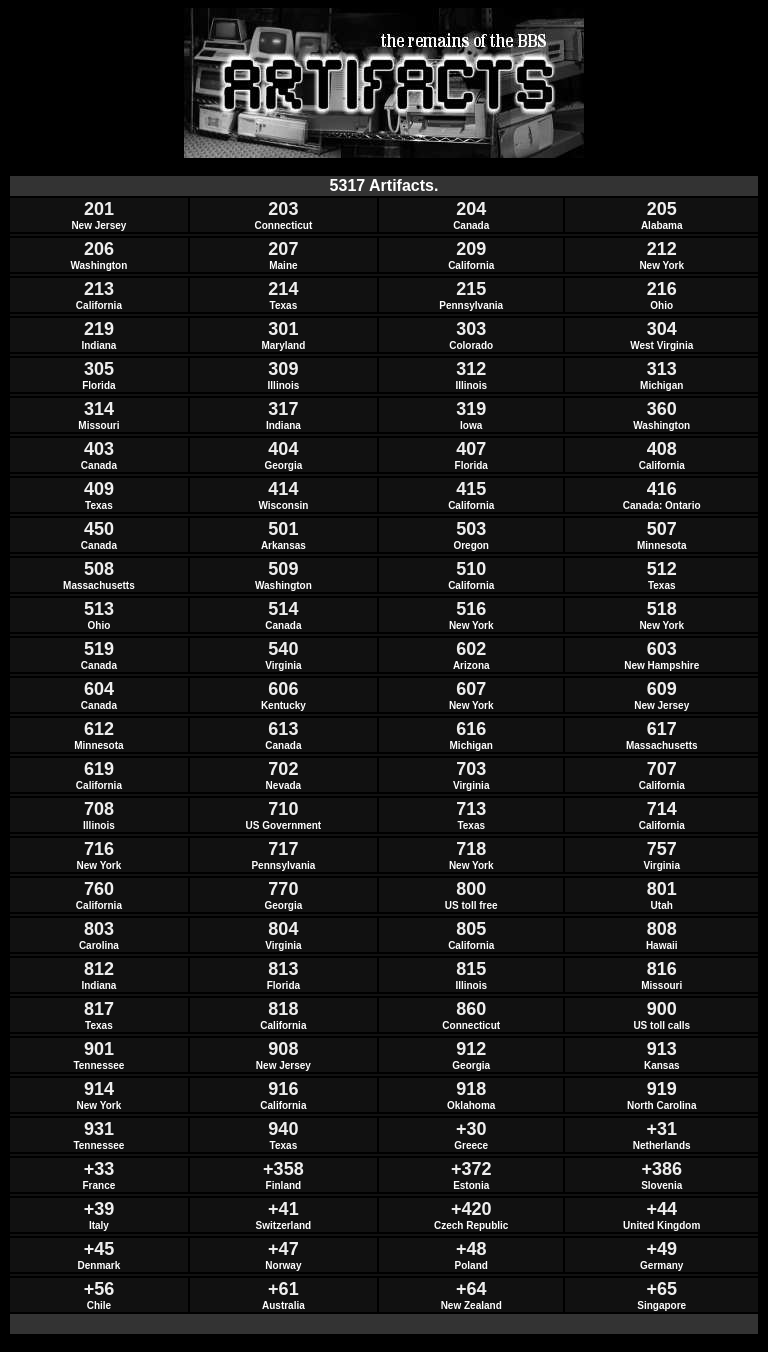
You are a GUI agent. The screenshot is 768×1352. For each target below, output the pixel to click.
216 (662, 289)
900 (662, 1009)
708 (99, 809)
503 (471, 529)
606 (283, 689)
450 (99, 529)
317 (283, 409)
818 (283, 1009)
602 (471, 649)
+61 (283, 1289)
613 (283, 729)
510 (471, 569)
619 (99, 769)
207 (283, 249)
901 (99, 1049)
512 (662, 569)
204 (471, 209)
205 (662, 209)
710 (283, 809)
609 (662, 689)
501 (283, 529)
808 (662, 929)
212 (662, 249)
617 (662, 729)
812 (99, 969)
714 (662, 809)
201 (99, 209)
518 (662, 609)
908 (283, 1049)
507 (662, 529)
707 (662, 769)
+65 (661, 1289)
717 (283, 849)
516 (471, 609)
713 (471, 809)
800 (471, 889)
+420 (471, 1209)
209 (471, 249)
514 (283, 609)
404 (283, 449)
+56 (99, 1289)
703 (471, 769)
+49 (661, 1249)
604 (99, 689)
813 (283, 969)
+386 (661, 1169)
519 (99, 649)
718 (471, 849)
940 (283, 1129)
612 (99, 729)
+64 (471, 1289)
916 (283, 1089)
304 (662, 329)
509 (283, 569)
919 (662, 1089)
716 (99, 849)
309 (283, 369)
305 (99, 369)
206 (99, 249)
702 (283, 769)
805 (471, 929)
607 (471, 689)
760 (99, 889)
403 (99, 449)
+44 (661, 1209)
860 (471, 1009)
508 (99, 569)
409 (99, 489)
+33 (99, 1169)
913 (662, 1049)
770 (283, 889)
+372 (471, 1169)
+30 (471, 1129)
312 (471, 369)
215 (471, 289)
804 (283, 929)
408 (662, 449)
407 (471, 449)
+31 (661, 1129)
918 (471, 1089)
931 (99, 1129)
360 (662, 409)
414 (283, 489)
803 (99, 929)
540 (283, 649)
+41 (283, 1209)
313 (662, 369)
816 (662, 969)
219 (99, 329)
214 (283, 289)
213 (99, 289)
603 (662, 649)
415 (471, 489)
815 (471, 969)
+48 (471, 1249)
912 (471, 1049)
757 (662, 849)
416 (662, 489)
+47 (283, 1249)
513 (99, 609)
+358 (283, 1169)
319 (471, 409)
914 (99, 1089)
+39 (99, 1209)
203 (283, 209)
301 (283, 329)
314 (99, 409)
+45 (99, 1249)
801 (662, 889)
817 (99, 1009)
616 (471, 729)
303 (471, 329)
